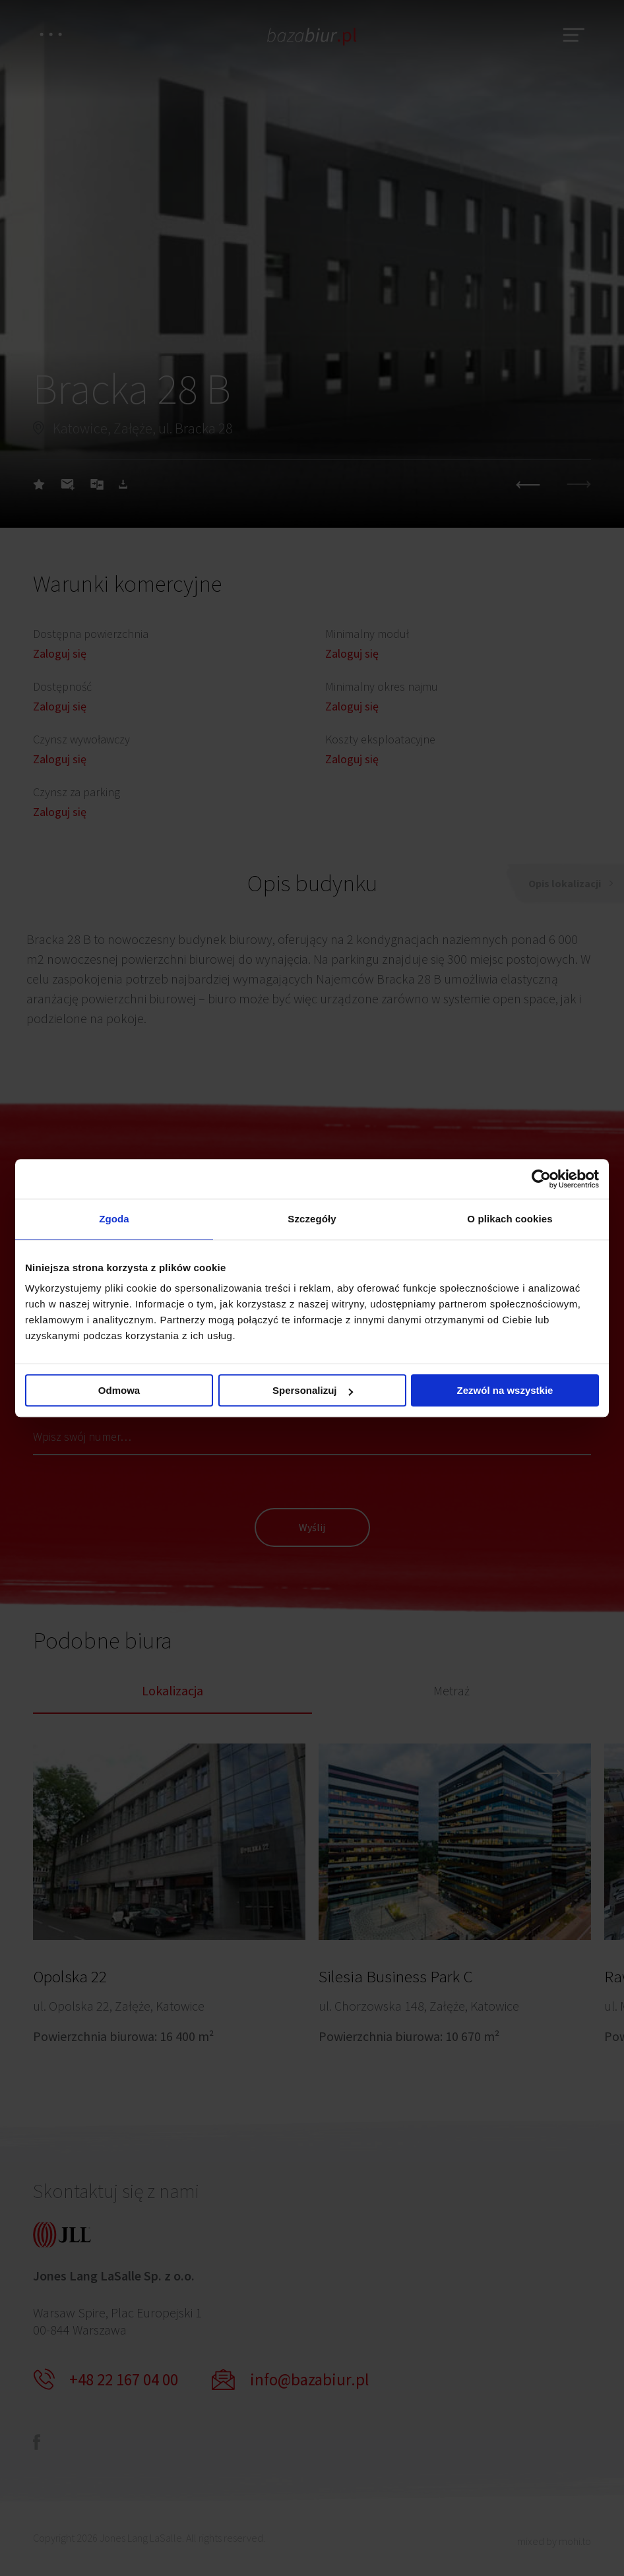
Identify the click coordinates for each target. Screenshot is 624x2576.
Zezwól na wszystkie (505, 1390)
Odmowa (119, 1390)
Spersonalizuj (312, 1390)
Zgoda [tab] (114, 1218)
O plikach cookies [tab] (509, 1218)
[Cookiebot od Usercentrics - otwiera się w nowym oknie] (541, 1179)
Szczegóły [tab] (312, 1218)
